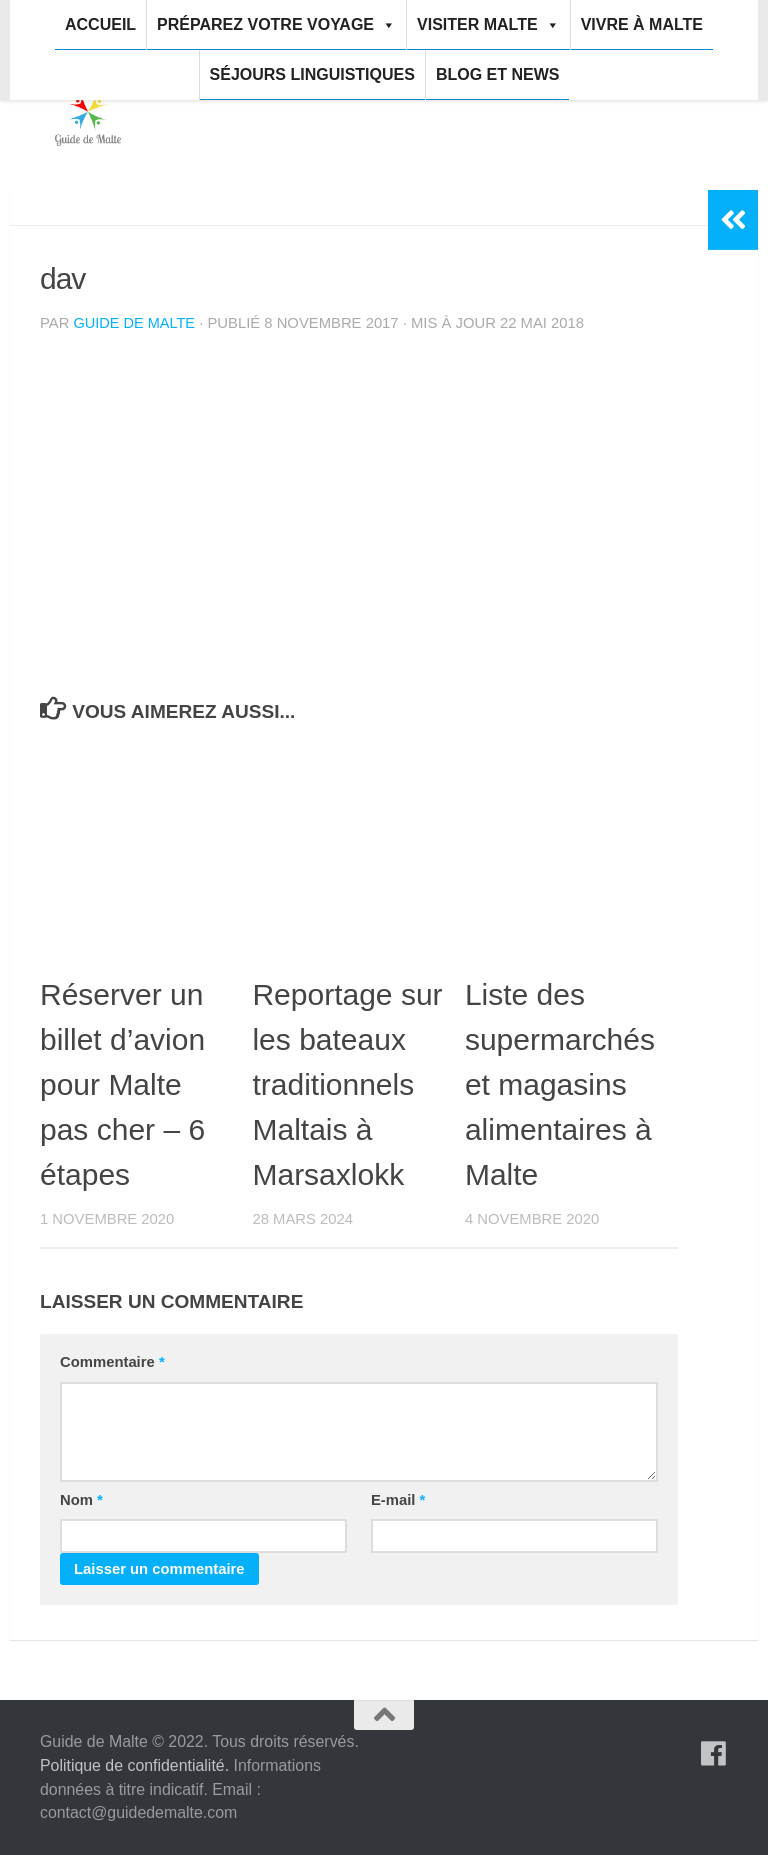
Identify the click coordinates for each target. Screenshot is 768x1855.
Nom (81, 1500)
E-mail (398, 1500)
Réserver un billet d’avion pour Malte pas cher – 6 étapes (122, 1084)
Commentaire (112, 1362)
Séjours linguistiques (312, 74)
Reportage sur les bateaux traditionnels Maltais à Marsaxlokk (347, 1084)
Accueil (100, 24)
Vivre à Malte (642, 24)
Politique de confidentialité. (134, 1765)
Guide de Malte (136, 323)
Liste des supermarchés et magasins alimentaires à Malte (560, 1084)
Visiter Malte (488, 24)
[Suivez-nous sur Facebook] (714, 1754)
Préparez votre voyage (276, 24)
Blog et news (498, 74)
